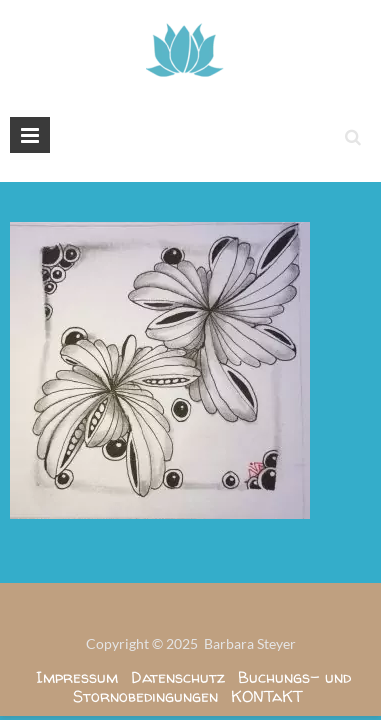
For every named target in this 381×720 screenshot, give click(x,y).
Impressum (77, 677)
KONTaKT (267, 696)
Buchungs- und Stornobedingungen (212, 686)
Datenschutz (178, 677)
